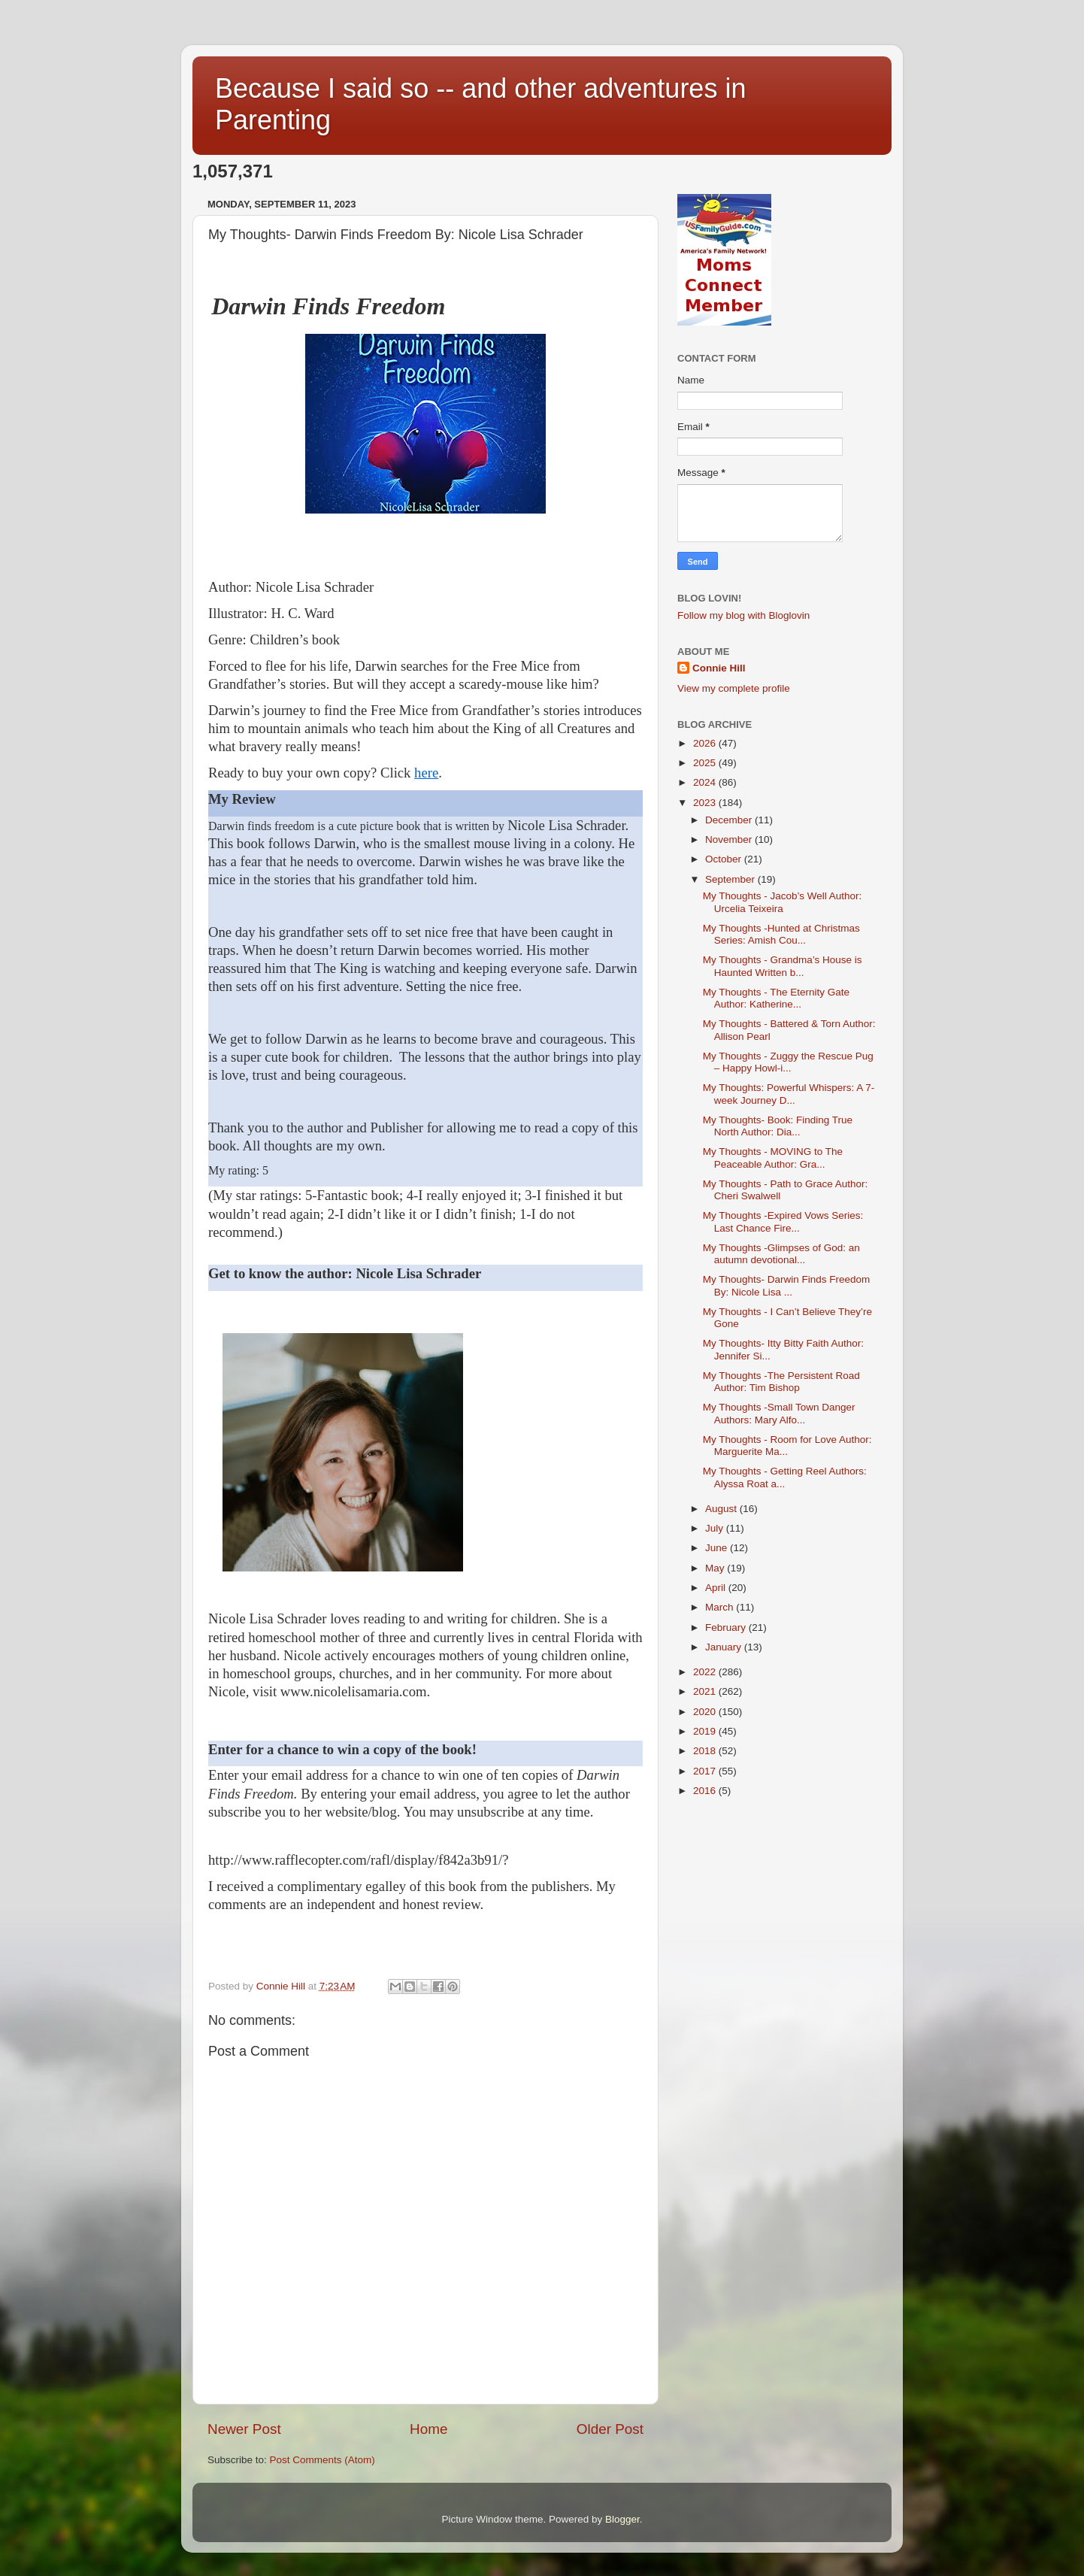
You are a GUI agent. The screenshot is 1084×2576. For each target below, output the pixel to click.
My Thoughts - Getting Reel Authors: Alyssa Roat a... (785, 1477)
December (730, 820)
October (724, 859)
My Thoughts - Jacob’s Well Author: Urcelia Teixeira (782, 902)
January (724, 1647)
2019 (706, 1731)
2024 (706, 782)
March (720, 1607)
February (727, 1627)
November (730, 839)
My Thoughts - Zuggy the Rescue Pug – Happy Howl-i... (788, 1062)
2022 (706, 1671)
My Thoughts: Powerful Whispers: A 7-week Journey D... (789, 1093)
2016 (706, 1790)
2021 (706, 1691)
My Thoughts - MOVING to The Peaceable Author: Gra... (773, 1157)
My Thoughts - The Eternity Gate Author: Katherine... (776, 998)
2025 (706, 762)
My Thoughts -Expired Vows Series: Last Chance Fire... (783, 1221)
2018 (706, 1750)
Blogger (622, 2519)
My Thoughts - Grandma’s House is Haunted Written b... (782, 965)
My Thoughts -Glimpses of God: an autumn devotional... (781, 1253)
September (731, 879)
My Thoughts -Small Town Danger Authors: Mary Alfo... (779, 1413)
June (717, 1547)
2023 (706, 802)
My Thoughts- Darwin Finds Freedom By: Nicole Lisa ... (787, 1285)
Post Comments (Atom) (322, 2459)
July (715, 1528)
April (716, 1587)
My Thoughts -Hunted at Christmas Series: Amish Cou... (781, 934)
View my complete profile (733, 688)
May (716, 1568)
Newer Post (244, 2429)
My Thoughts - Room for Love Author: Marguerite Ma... (787, 1445)
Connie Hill (719, 668)
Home (428, 2429)
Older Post (610, 2429)
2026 (706, 743)
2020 (706, 1711)
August (722, 1508)
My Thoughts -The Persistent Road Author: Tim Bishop (781, 1381)
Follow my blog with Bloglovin (743, 615)
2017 (706, 1771)
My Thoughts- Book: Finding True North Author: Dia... (777, 1126)
